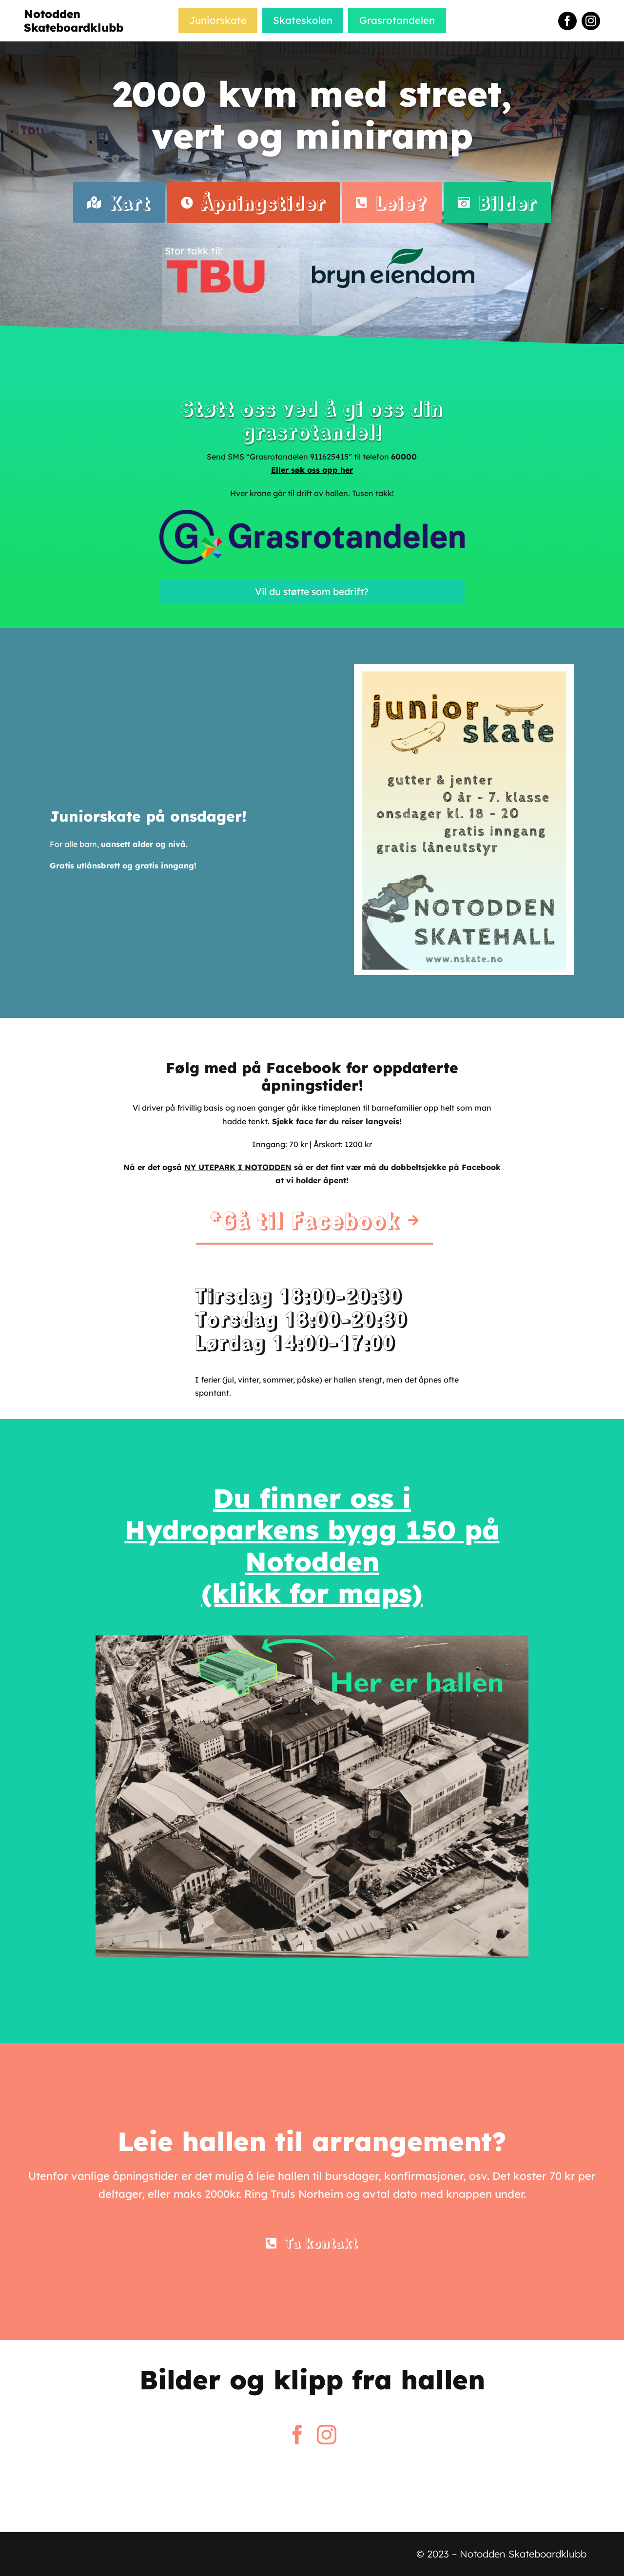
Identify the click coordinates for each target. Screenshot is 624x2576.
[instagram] (591, 21)
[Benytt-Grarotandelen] (312, 514)
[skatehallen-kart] (312, 1639)
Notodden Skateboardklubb (73, 21)
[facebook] (567, 21)
